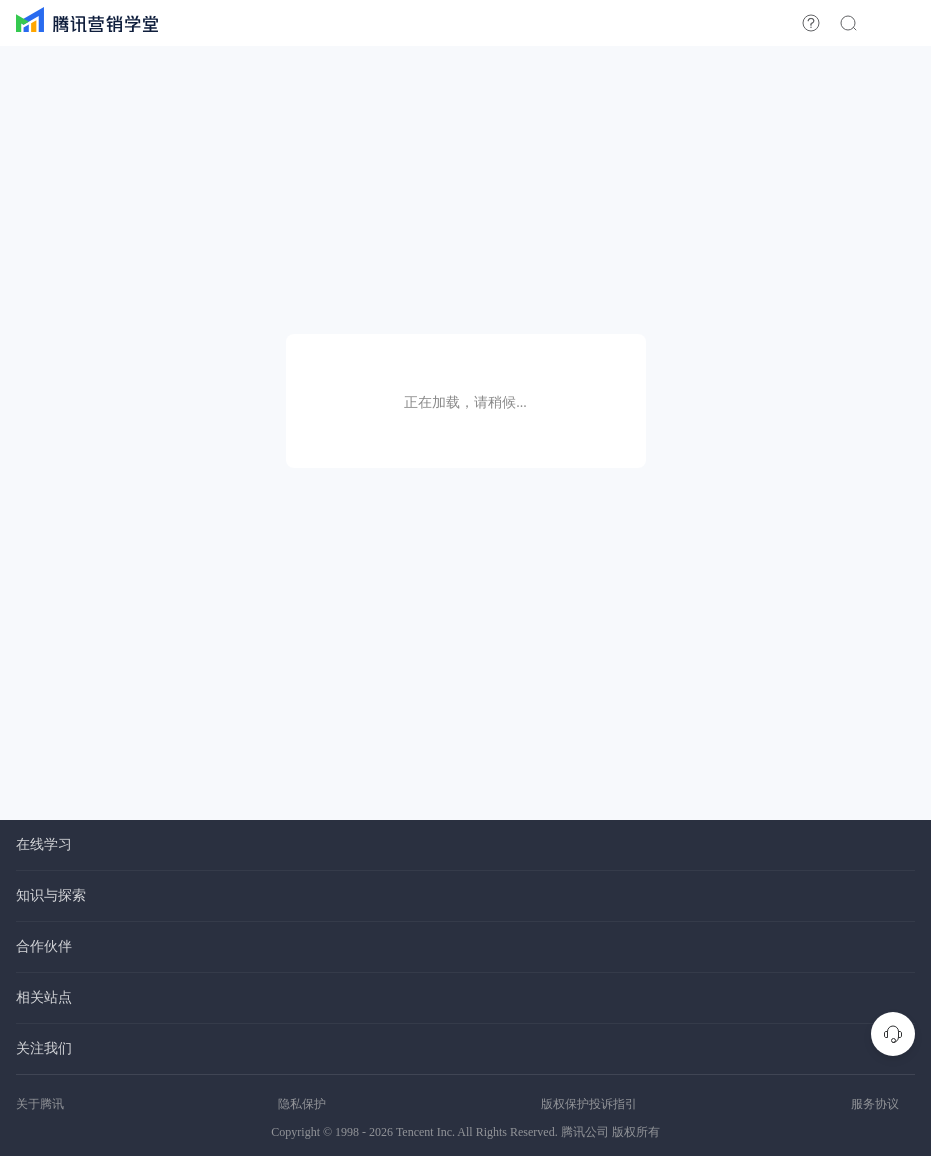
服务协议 (875, 1104)
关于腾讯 (40, 1104)
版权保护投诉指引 (589, 1104)
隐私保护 (302, 1104)
